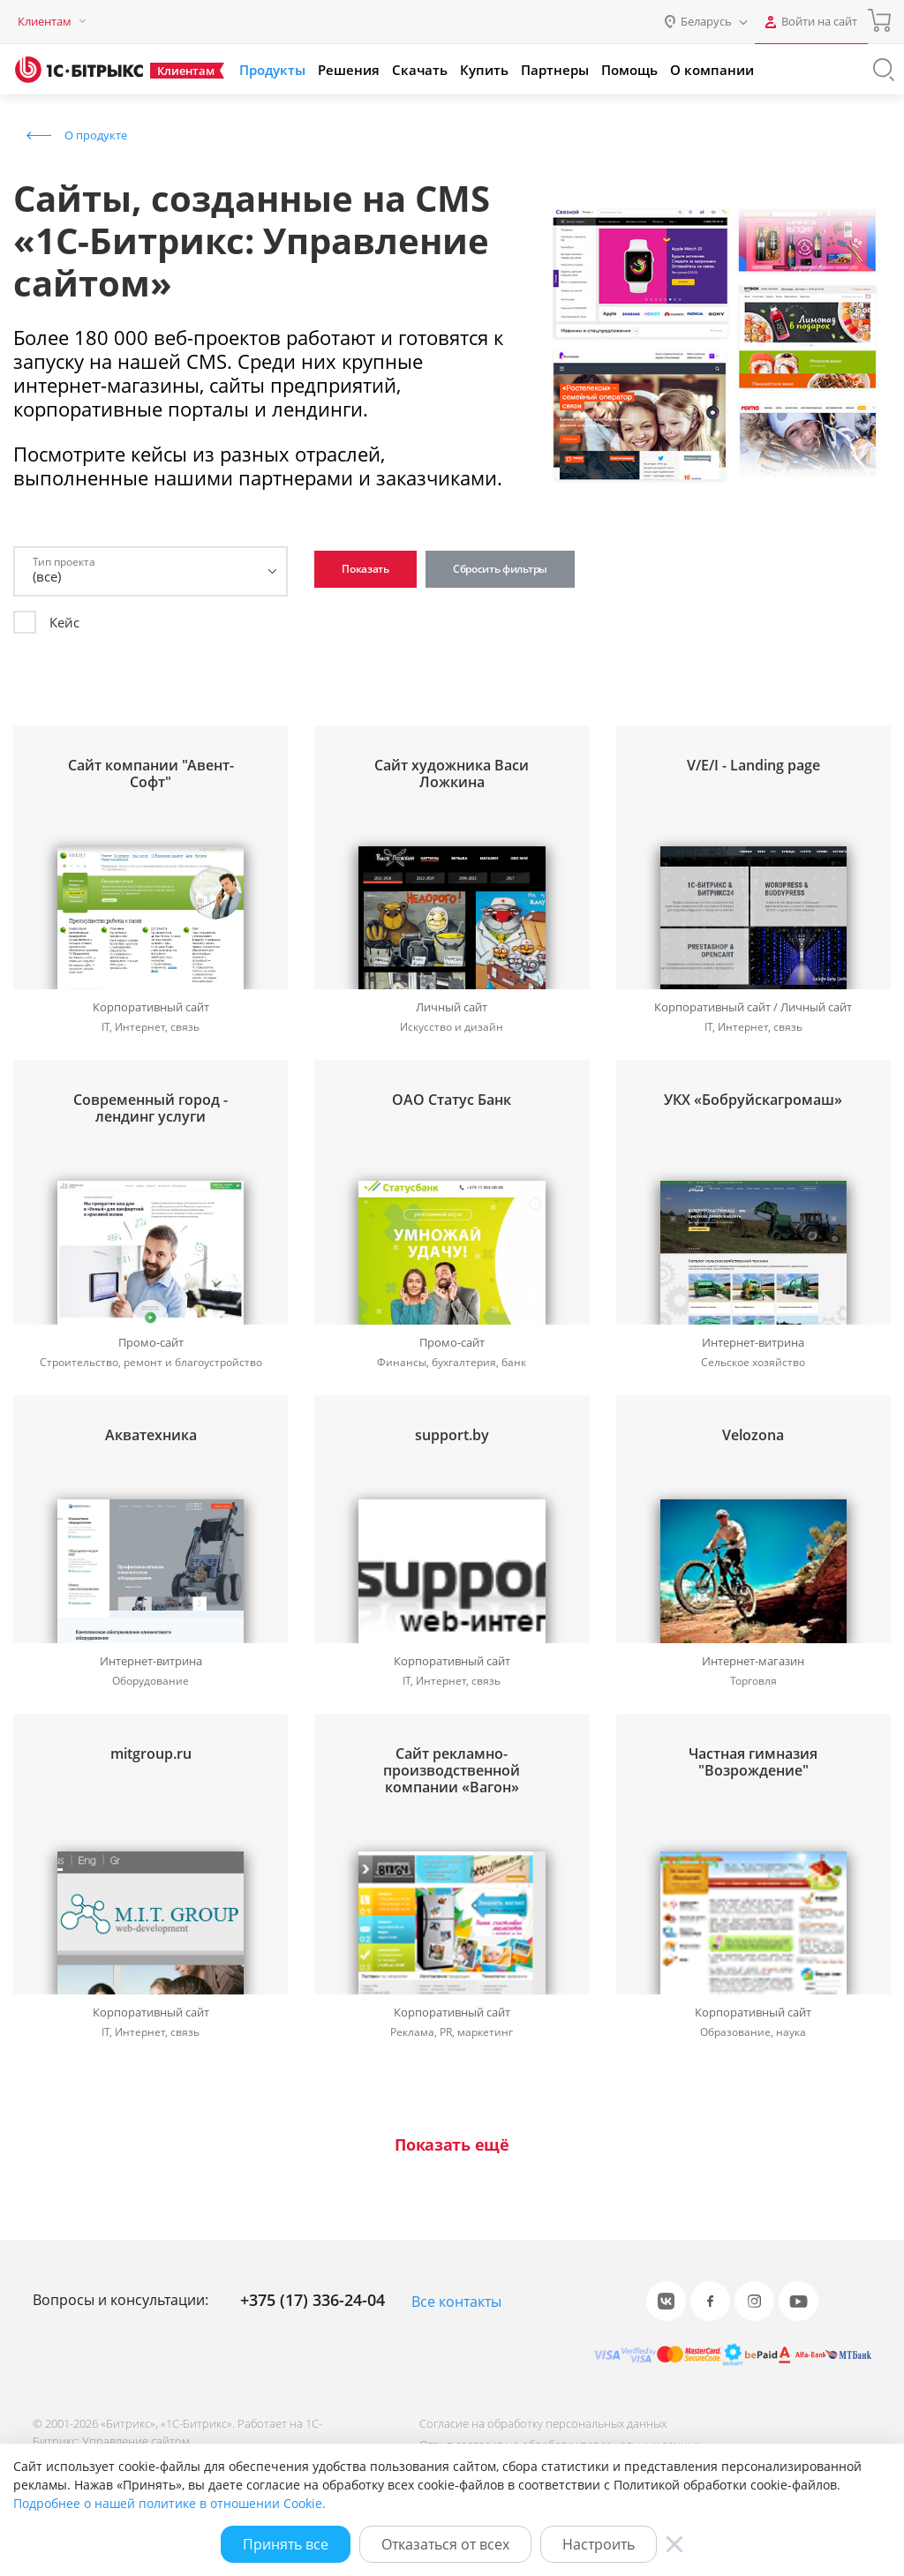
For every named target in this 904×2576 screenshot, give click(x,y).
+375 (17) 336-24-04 (312, 2299)
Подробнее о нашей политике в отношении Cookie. (169, 2503)
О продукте (95, 135)
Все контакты (456, 2301)
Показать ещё (451, 2145)
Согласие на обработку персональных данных (543, 2423)
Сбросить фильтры (500, 568)
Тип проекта (64, 561)
